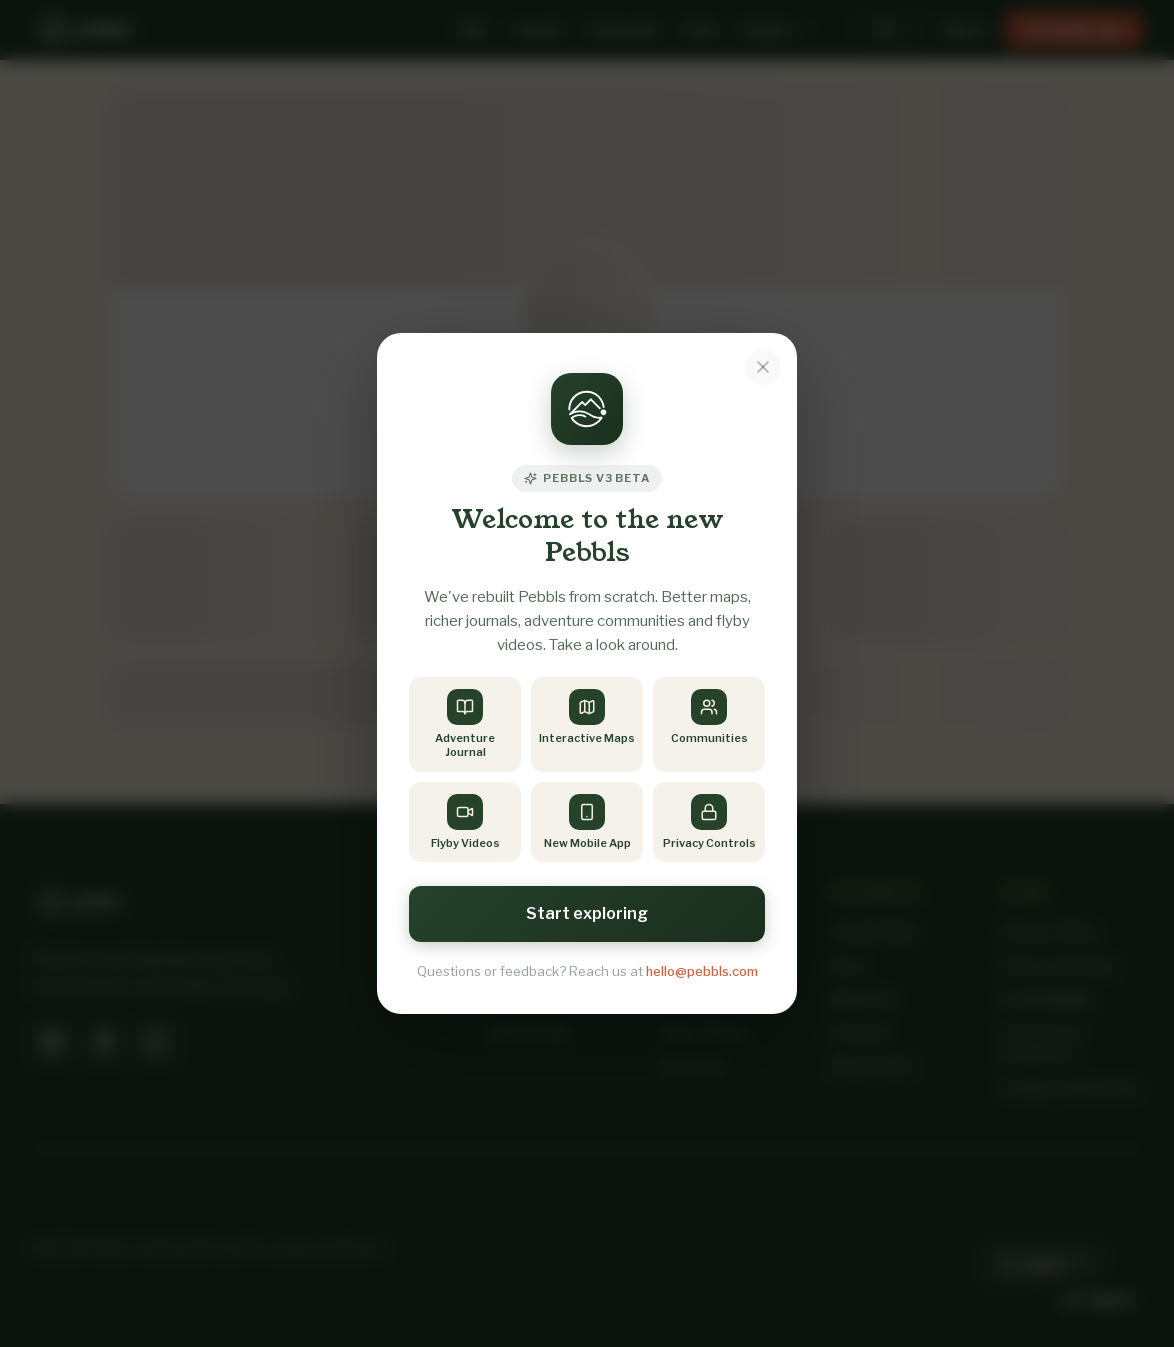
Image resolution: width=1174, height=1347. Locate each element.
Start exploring (587, 913)
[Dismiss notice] (763, 367)
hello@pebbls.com (702, 971)
